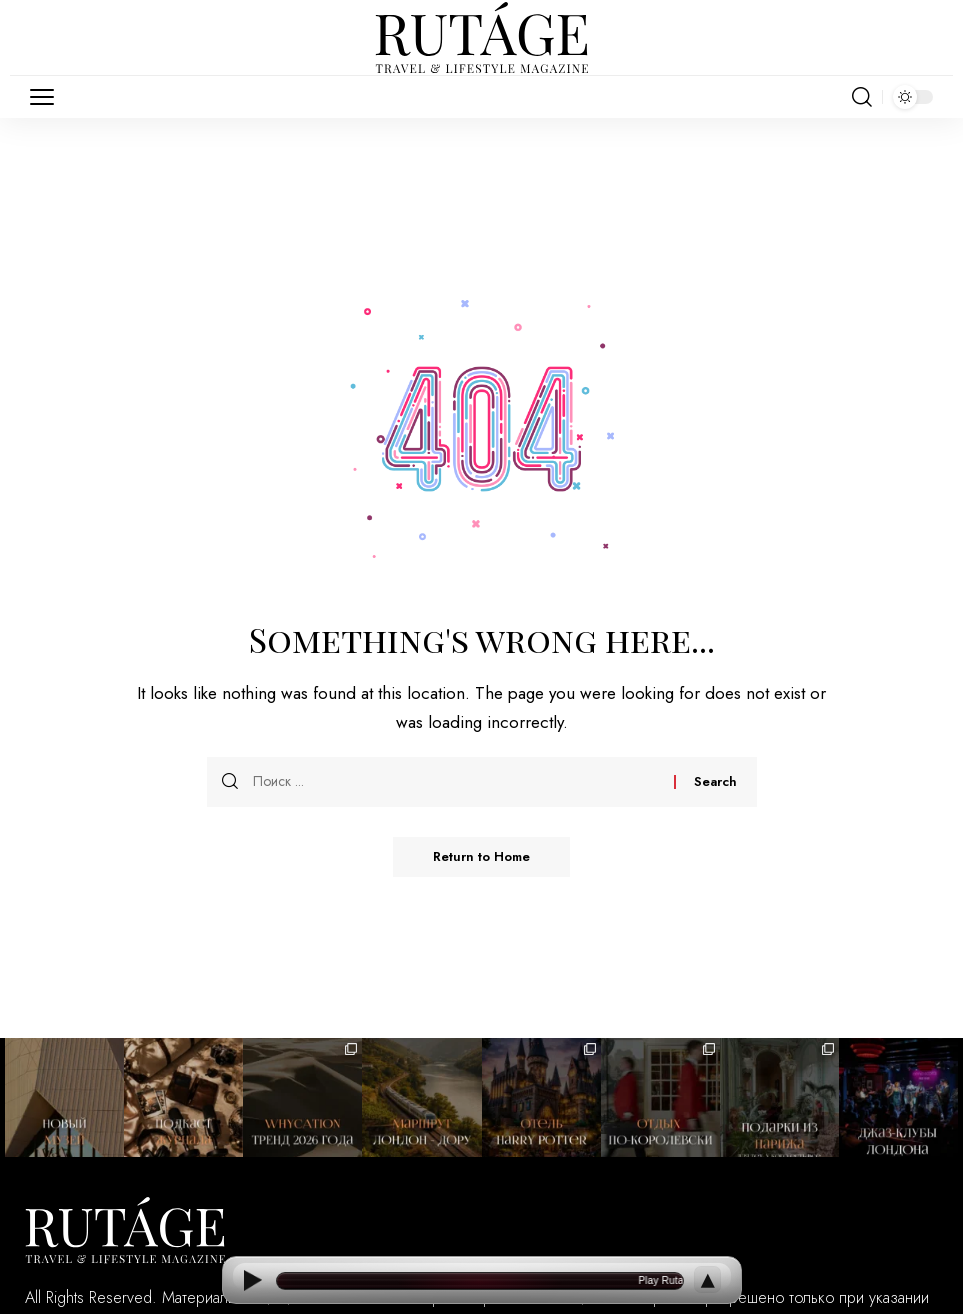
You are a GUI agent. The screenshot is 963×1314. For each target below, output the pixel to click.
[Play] (252, 1280)
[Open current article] (480, 1281)
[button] (47, 97)
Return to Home (481, 856)
